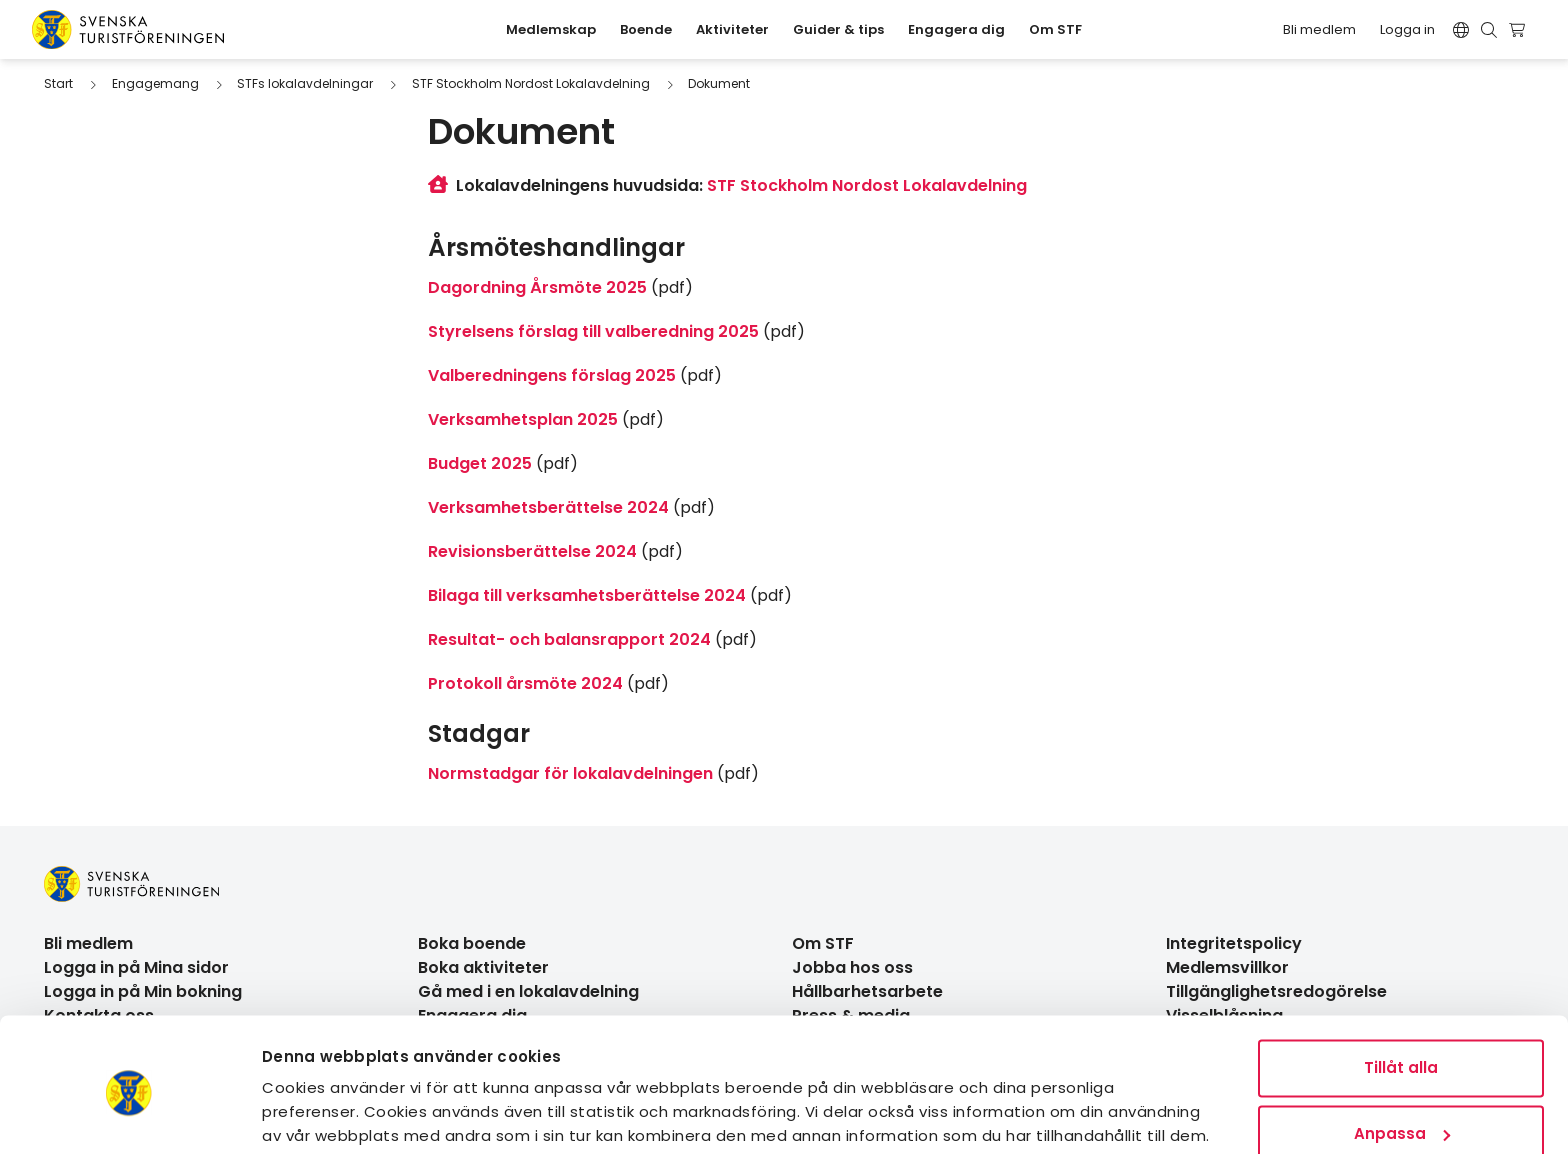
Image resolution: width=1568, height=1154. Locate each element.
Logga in (1407, 29)
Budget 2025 (480, 463)
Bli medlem (1319, 29)
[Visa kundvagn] (1519, 30)
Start (58, 83)
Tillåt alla (1401, 991)
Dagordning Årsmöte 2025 (537, 287)
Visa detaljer (313, 1114)
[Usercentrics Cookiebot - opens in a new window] (129, 1115)
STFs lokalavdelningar (305, 83)
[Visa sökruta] (1489, 30)
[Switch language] (1461, 30)
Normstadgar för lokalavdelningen (570, 773)
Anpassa (1402, 1056)
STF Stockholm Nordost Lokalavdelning (531, 83)
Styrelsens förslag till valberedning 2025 (593, 331)
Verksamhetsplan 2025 (523, 419)
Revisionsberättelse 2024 (532, 551)
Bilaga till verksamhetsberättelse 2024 (587, 595)
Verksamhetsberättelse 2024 (548, 507)
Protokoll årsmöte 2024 (525, 683)
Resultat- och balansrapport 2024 (569, 639)
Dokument (719, 83)
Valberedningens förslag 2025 (552, 375)
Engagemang (155, 83)
